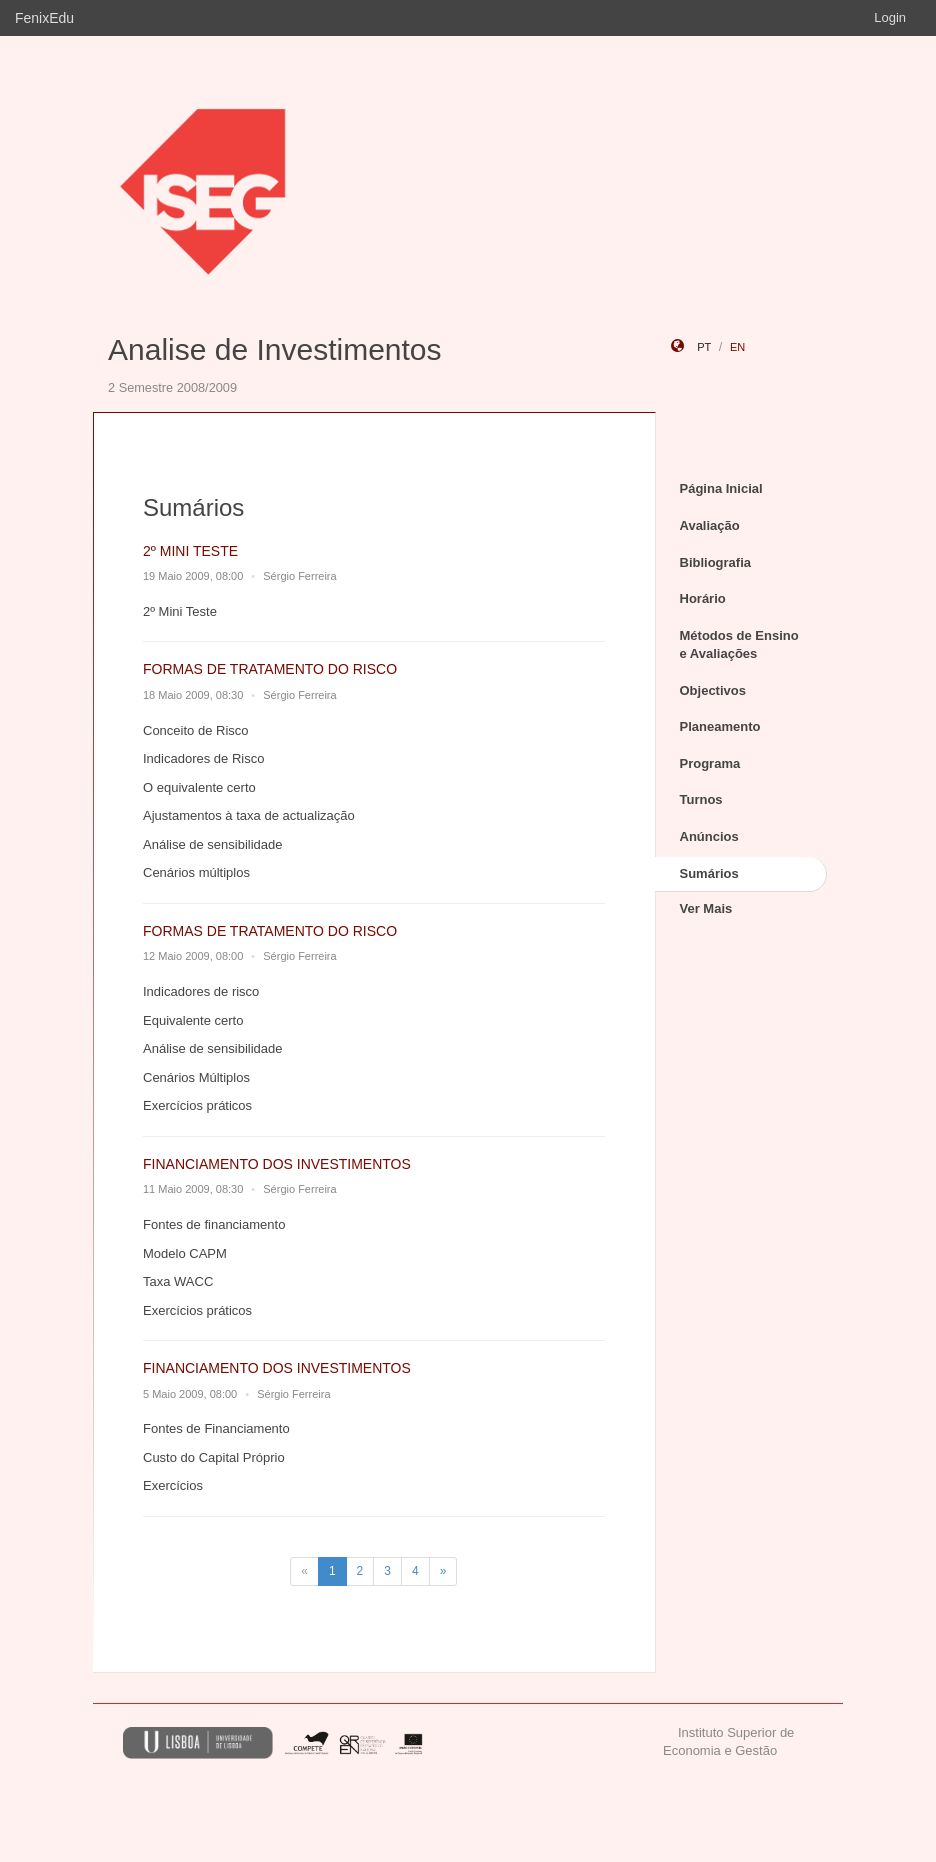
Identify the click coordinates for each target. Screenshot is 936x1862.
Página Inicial (721, 488)
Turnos (701, 799)
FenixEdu (44, 18)
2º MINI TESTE (190, 551)
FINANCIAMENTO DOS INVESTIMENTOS (277, 1164)
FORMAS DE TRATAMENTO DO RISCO (270, 669)
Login (890, 17)
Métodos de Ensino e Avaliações (739, 645)
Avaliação (710, 525)
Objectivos (713, 690)
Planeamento (720, 726)
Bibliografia (716, 562)
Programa (710, 763)
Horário (703, 598)
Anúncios (709, 836)
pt (704, 347)
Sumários (709, 873)
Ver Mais (706, 908)
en (737, 347)
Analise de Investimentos (275, 349)
